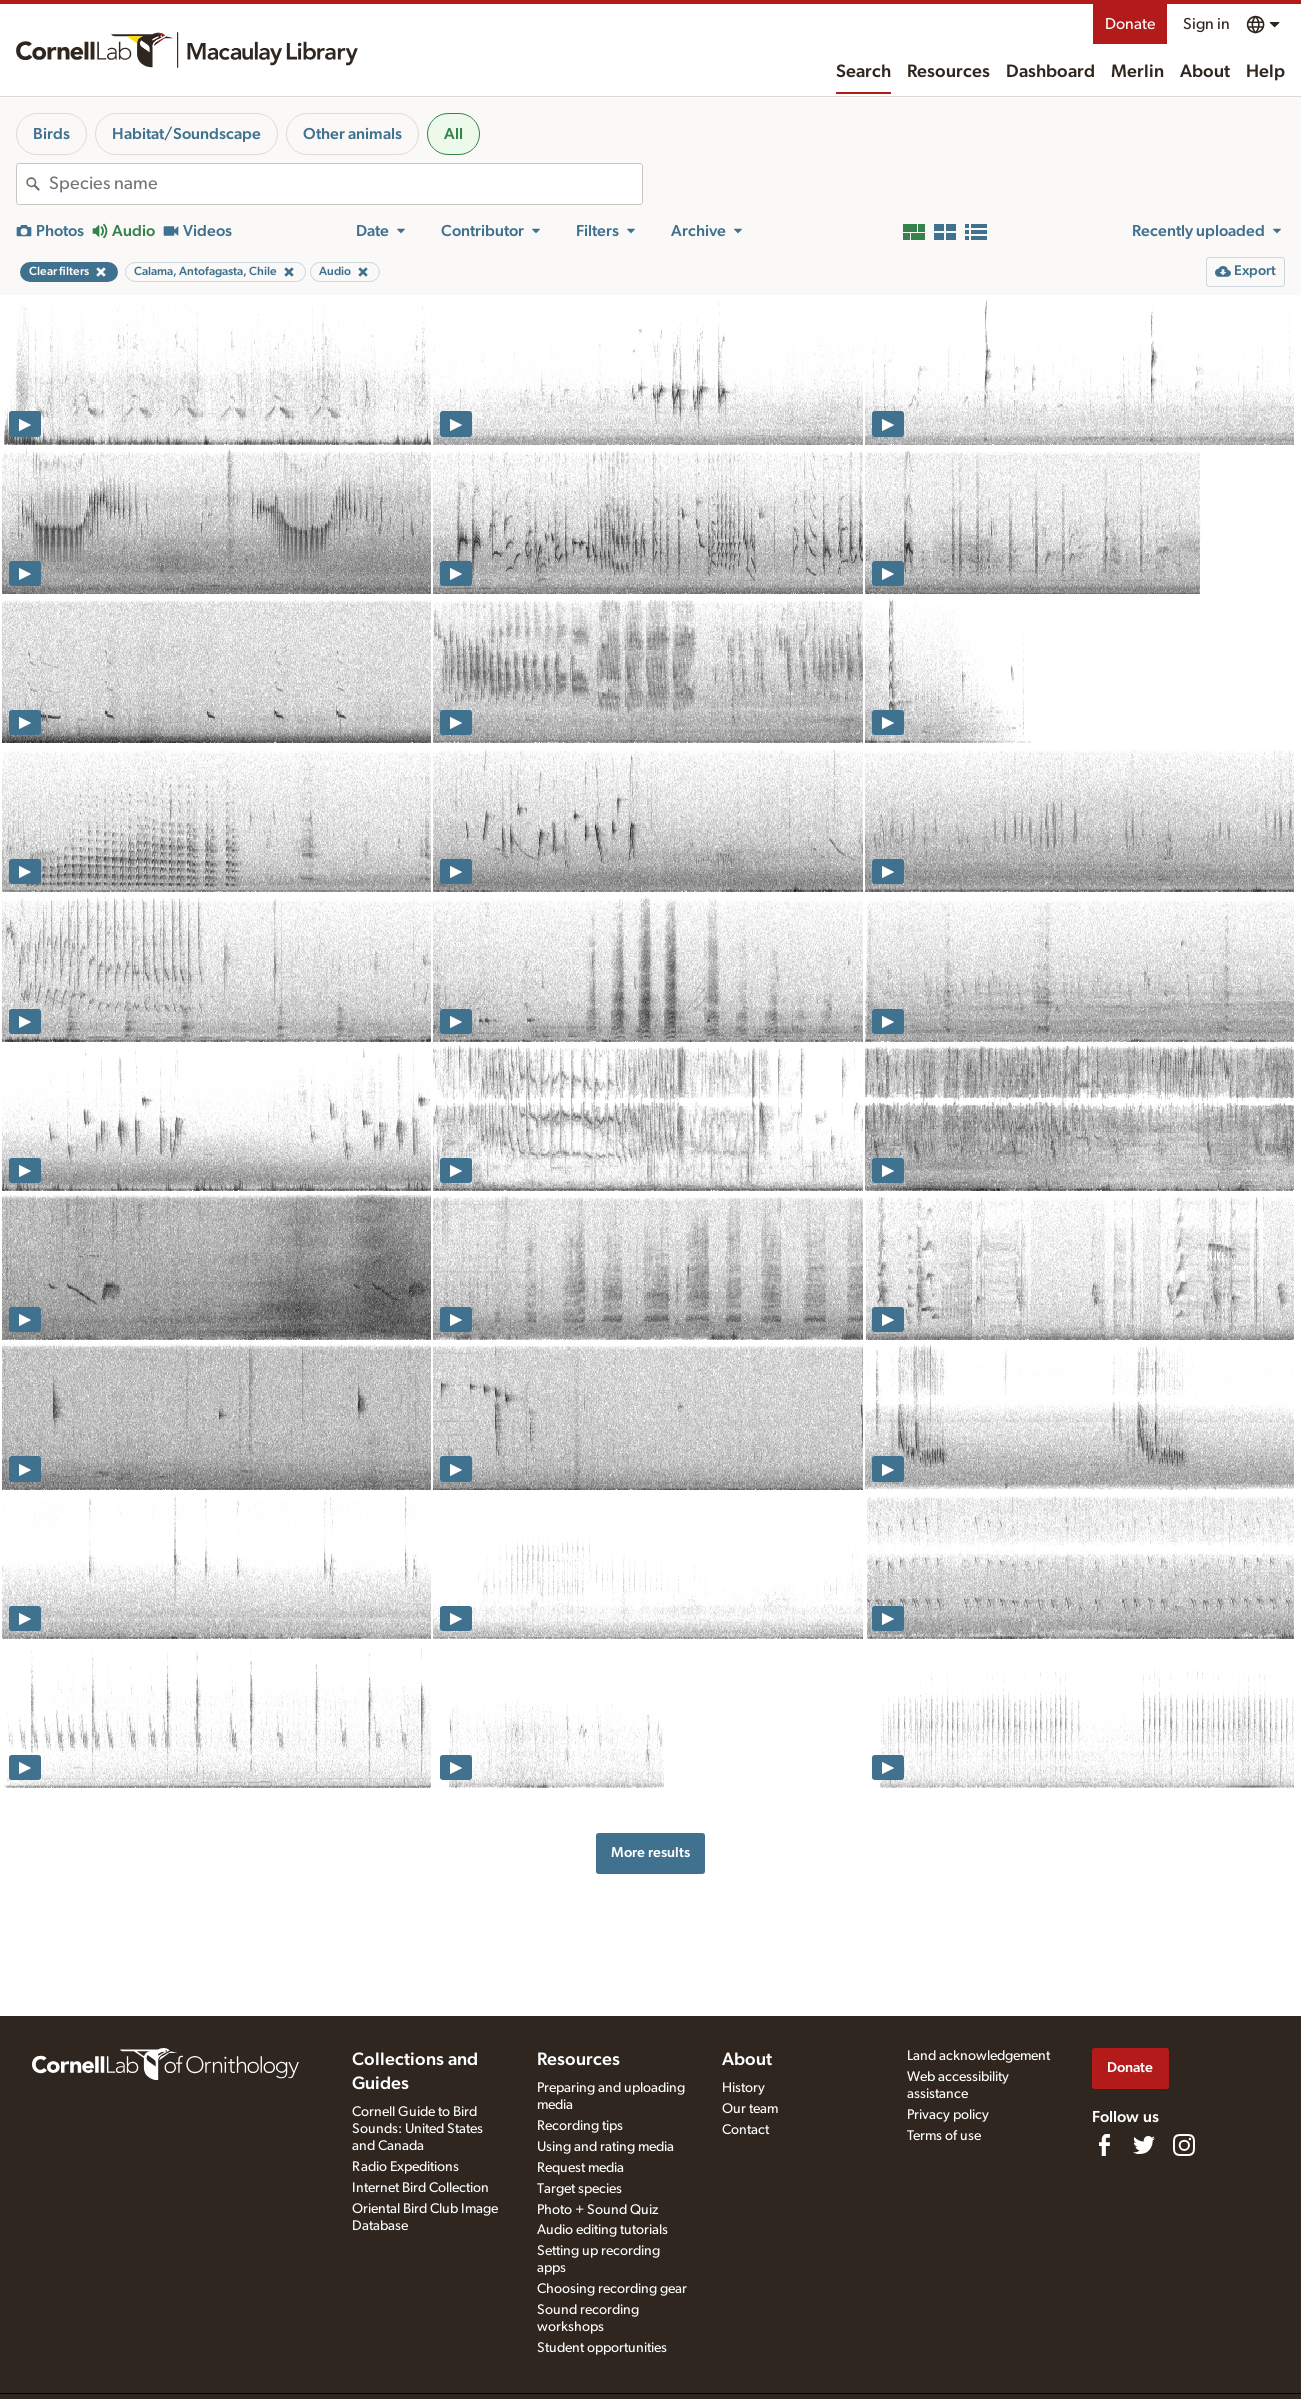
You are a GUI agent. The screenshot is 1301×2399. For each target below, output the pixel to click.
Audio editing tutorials (602, 2230)
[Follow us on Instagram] (1184, 2145)
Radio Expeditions (405, 2167)
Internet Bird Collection (420, 2188)
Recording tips (580, 2126)
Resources (948, 72)
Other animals (352, 134)
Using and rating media (605, 2147)
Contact (745, 2130)
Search (863, 72)
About (1205, 72)
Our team (750, 2109)
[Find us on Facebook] (1104, 2145)
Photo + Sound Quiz (597, 2210)
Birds (51, 134)
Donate (1130, 24)
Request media (580, 2168)
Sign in (1206, 24)
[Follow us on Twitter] (1144, 2145)
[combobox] (345, 184)
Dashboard (1050, 72)
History (743, 2088)
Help (1265, 72)
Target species (579, 2189)
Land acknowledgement (978, 2056)
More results (650, 1852)
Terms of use (944, 2136)
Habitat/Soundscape (186, 134)
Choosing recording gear (612, 2289)
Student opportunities (602, 2348)
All (453, 134)
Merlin (1137, 72)
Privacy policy (948, 2115)
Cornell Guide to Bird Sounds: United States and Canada (417, 2129)
